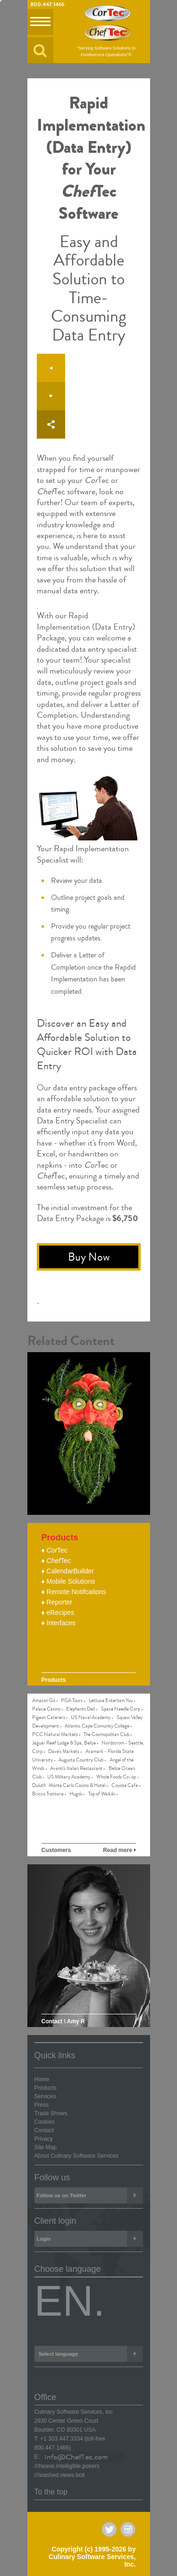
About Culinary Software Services (76, 2155)
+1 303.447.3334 (61, 2438)
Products (45, 2088)
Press (41, 2105)
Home (42, 2079)
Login (90, 2239)
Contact (44, 2130)
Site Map (45, 2147)
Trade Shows (50, 2113)
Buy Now (89, 1257)
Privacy (43, 2139)
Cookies (44, 2122)
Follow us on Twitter (90, 2195)
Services (45, 2096)
